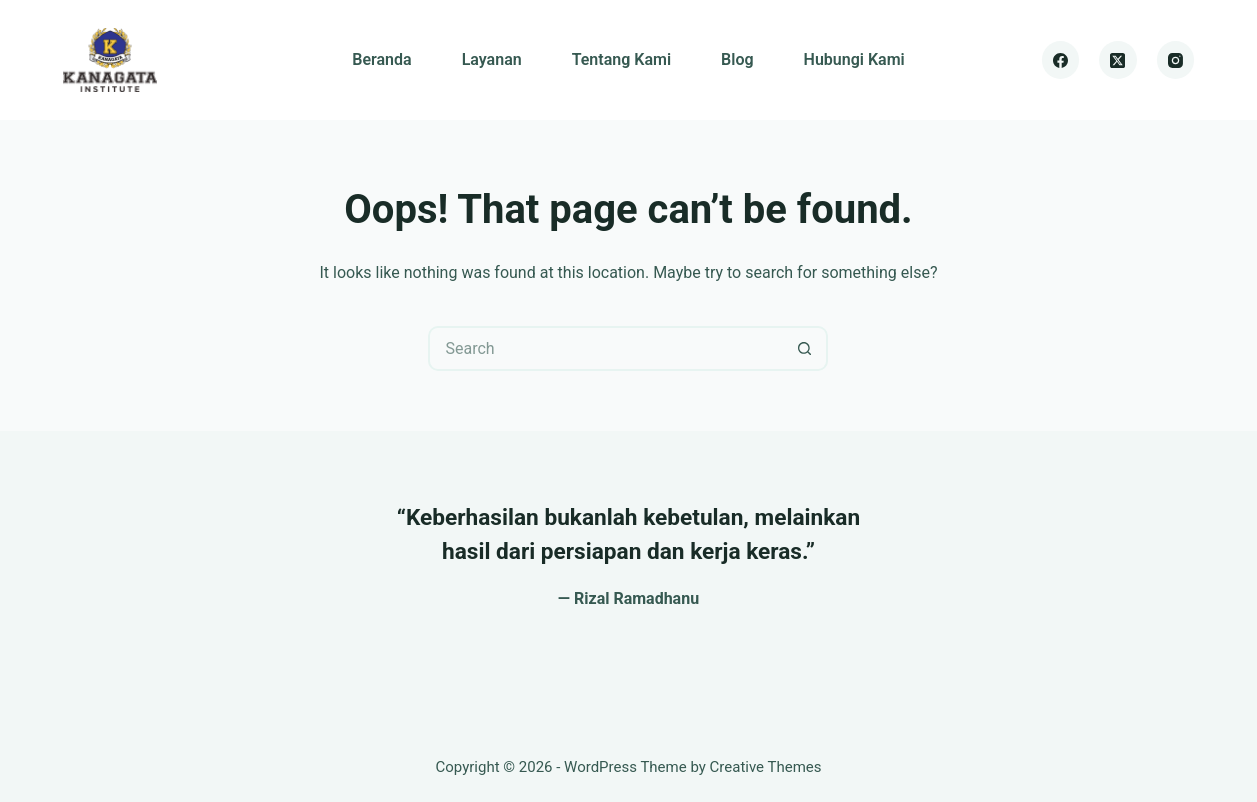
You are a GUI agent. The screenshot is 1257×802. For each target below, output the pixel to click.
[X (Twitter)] (1118, 60)
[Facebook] (1061, 60)
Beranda (381, 59)
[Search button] (805, 348)
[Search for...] (605, 348)
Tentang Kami (621, 59)
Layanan (492, 59)
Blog (737, 59)
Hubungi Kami (854, 59)
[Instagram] (1176, 60)
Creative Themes (766, 767)
